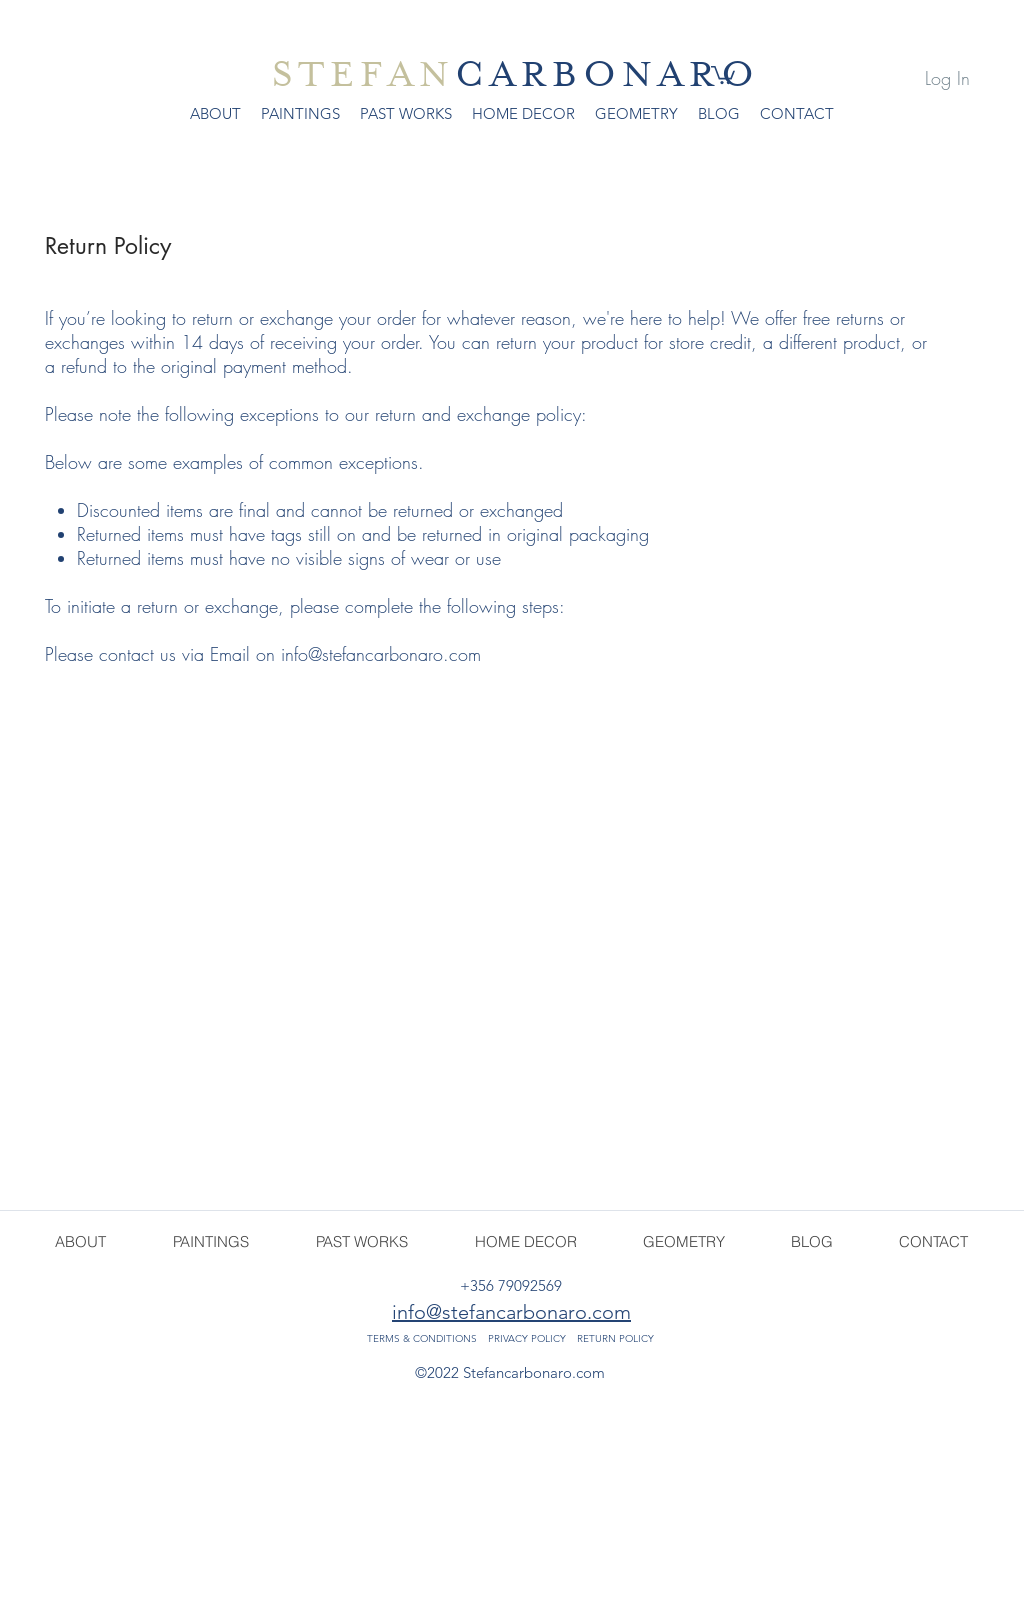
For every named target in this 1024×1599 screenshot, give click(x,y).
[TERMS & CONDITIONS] (423, 1339)
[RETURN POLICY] (616, 1339)
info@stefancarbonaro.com (381, 654)
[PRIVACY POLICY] (527, 1339)
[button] (723, 74)
